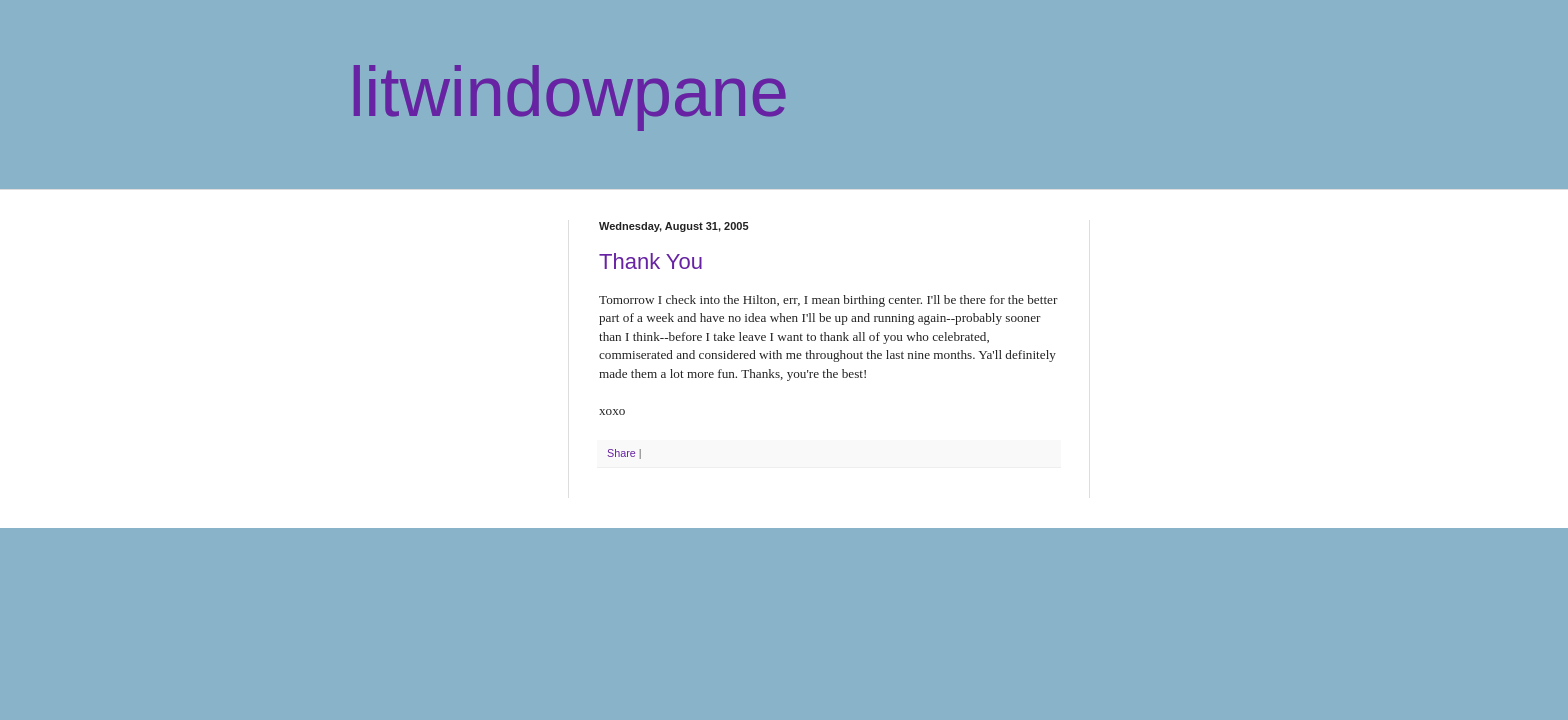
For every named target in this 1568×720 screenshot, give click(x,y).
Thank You (651, 261)
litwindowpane (569, 92)
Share (621, 453)
